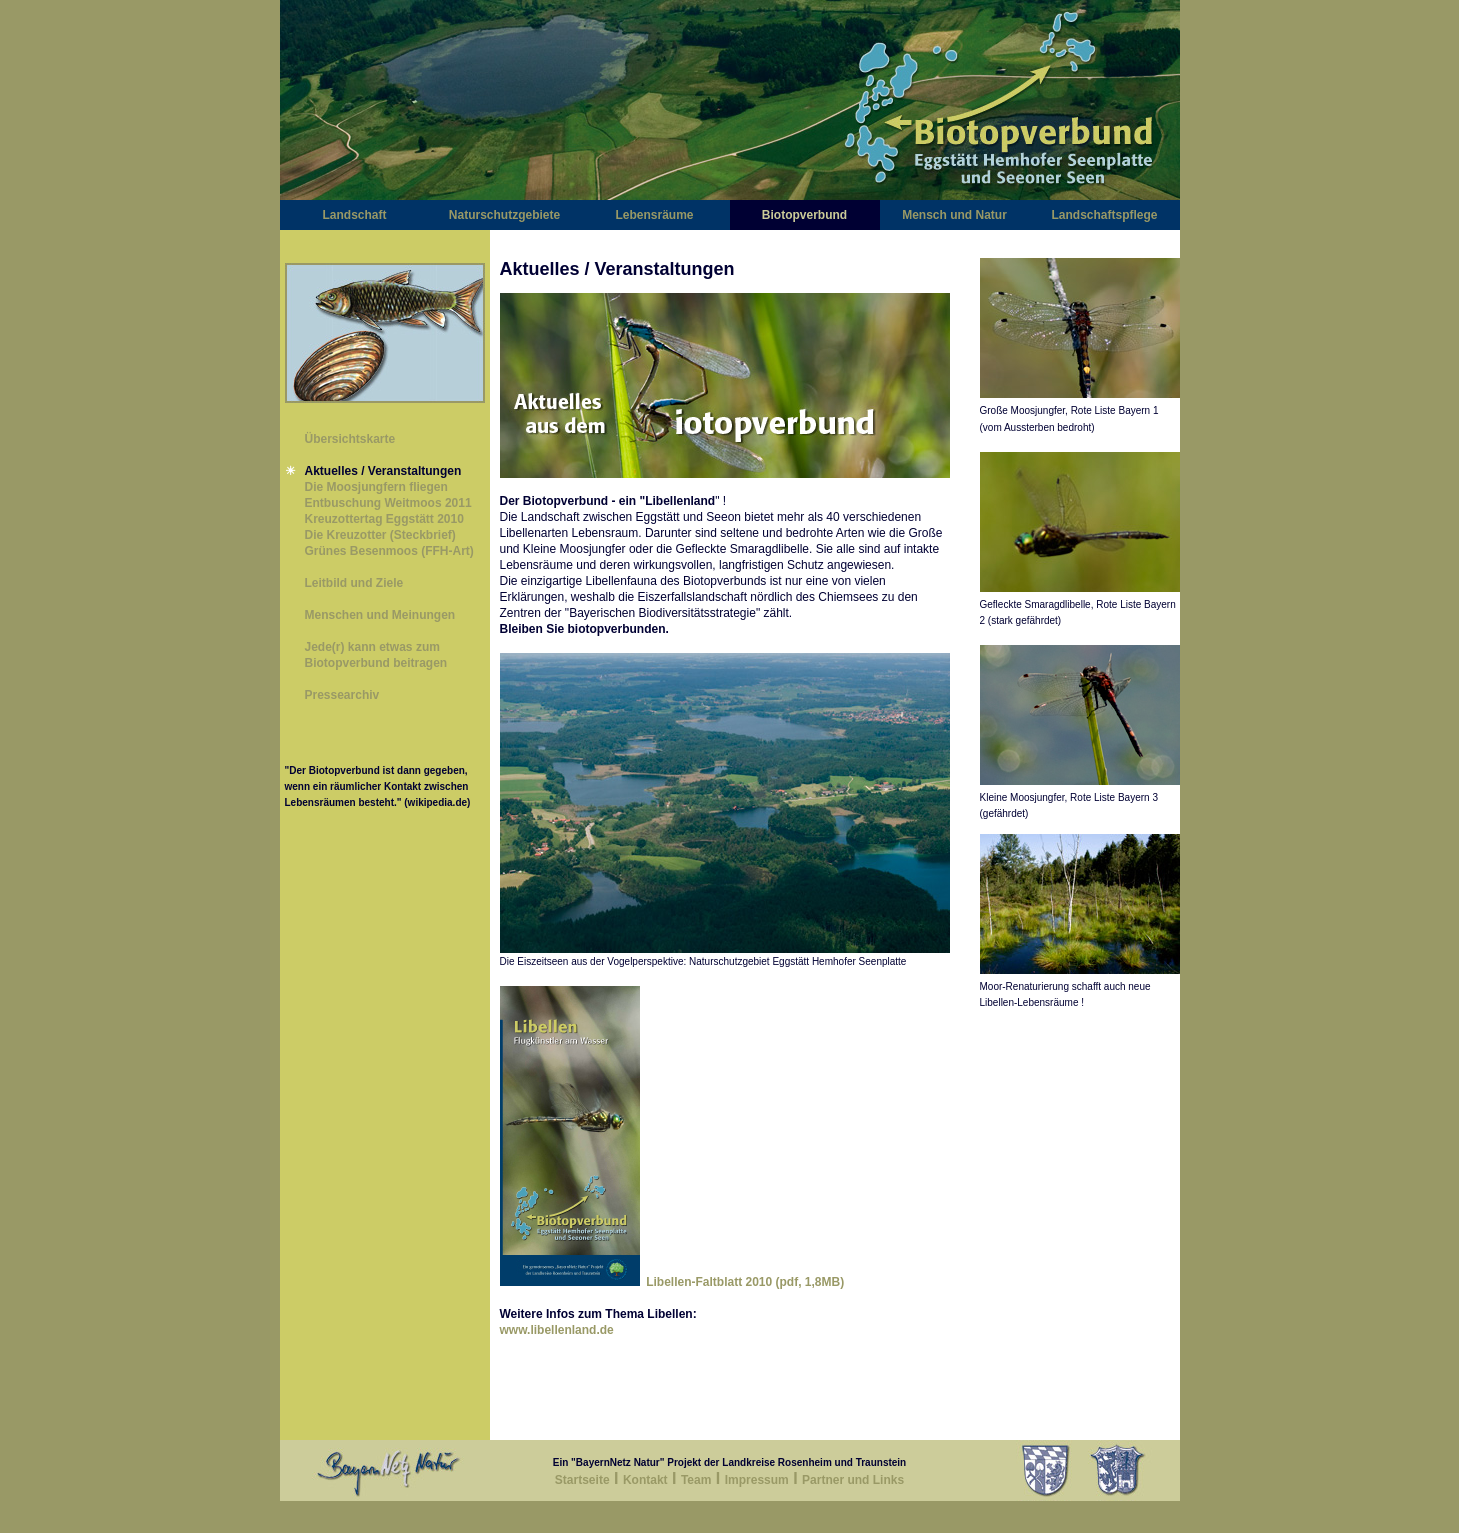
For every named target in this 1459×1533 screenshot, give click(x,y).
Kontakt (645, 1480)
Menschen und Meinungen (380, 615)
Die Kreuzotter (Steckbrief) (380, 535)
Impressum (757, 1480)
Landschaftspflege (1104, 215)
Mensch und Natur (954, 215)
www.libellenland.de (557, 1330)
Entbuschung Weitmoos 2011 (388, 503)
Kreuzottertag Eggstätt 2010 (384, 519)
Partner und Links (853, 1480)
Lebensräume (654, 215)
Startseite (582, 1480)
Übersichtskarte (350, 439)
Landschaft (354, 215)
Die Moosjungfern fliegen (376, 487)
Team (696, 1480)
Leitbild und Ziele (354, 583)
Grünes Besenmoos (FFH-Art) (389, 551)
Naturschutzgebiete (504, 215)
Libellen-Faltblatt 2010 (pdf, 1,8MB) (742, 1282)
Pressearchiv (342, 695)
